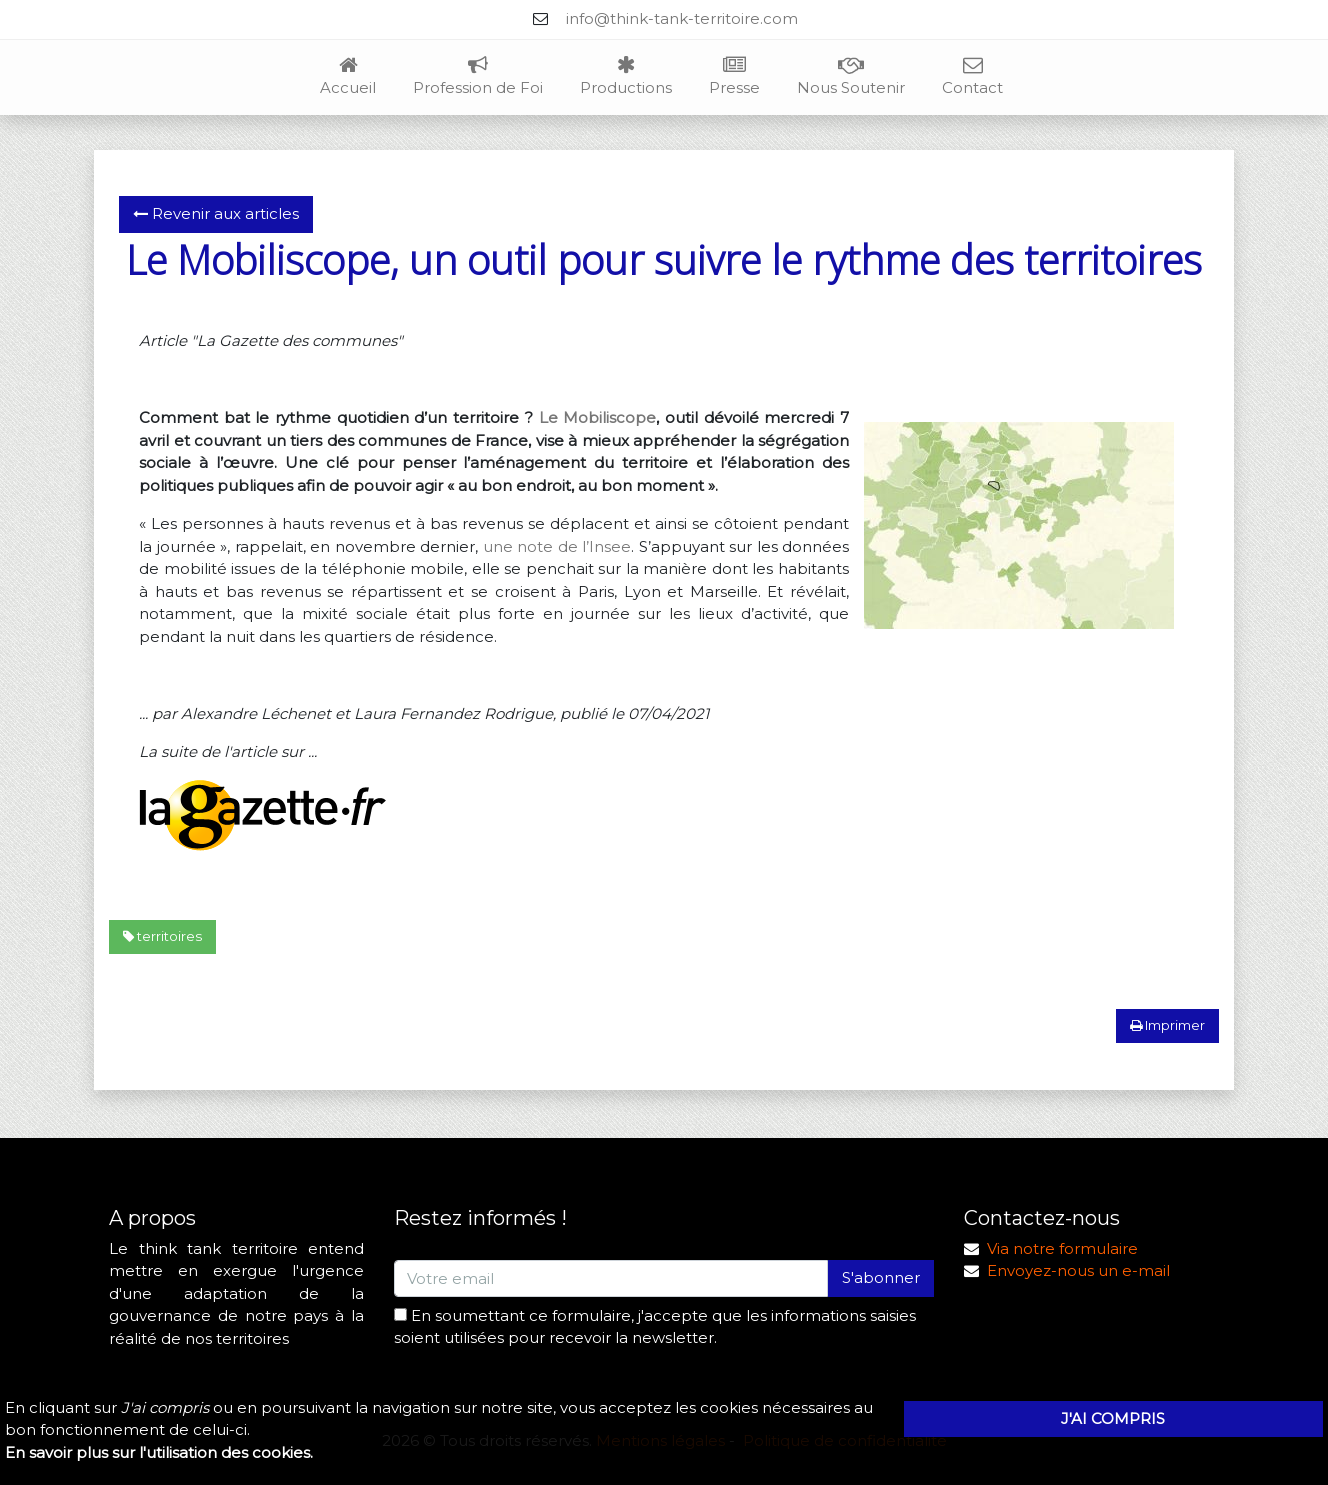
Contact (972, 77)
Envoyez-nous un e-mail (1078, 1270)
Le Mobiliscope (598, 417)
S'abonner (881, 1277)
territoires (162, 936)
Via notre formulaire (1062, 1248)
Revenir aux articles (216, 213)
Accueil (348, 77)
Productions (626, 77)
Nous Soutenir (851, 77)
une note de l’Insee (557, 546)
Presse (734, 77)
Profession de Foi (478, 77)
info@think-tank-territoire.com (682, 18)
